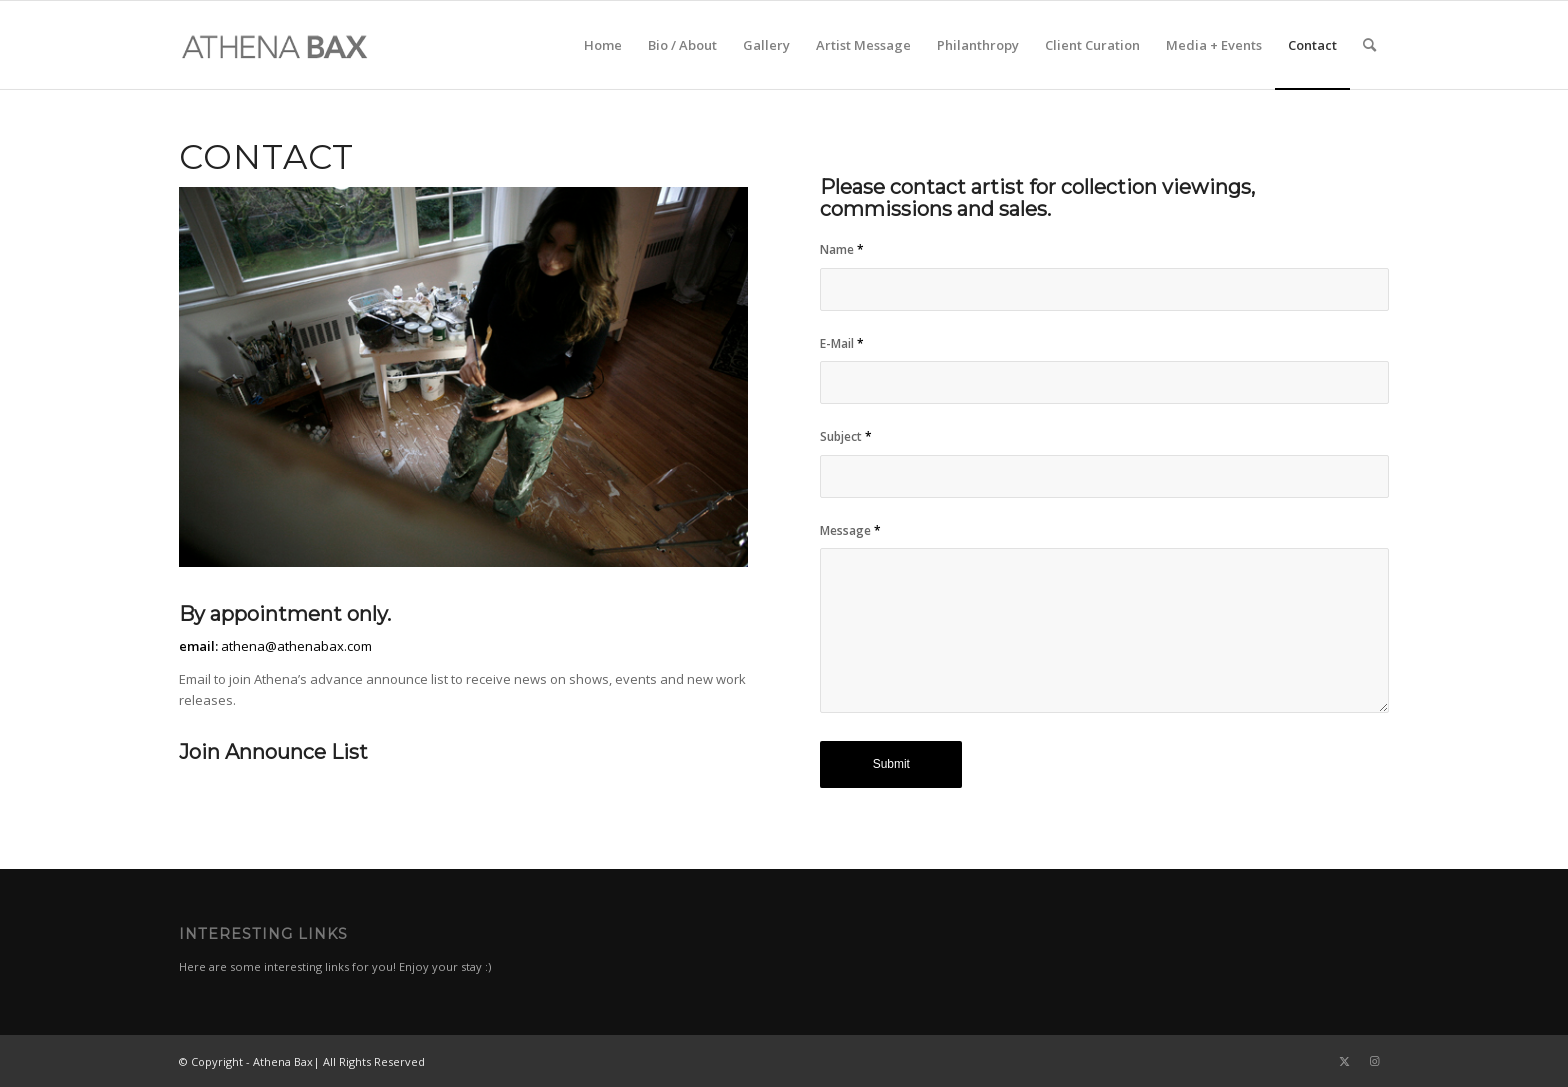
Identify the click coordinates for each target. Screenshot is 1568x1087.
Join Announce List (273, 752)
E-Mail (842, 343)
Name (842, 249)
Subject (846, 436)
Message (850, 530)
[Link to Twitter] (1344, 1061)
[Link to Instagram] (1374, 1061)
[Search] (1369, 45)
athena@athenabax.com (296, 646)
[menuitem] (603, 45)
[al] (275, 45)
